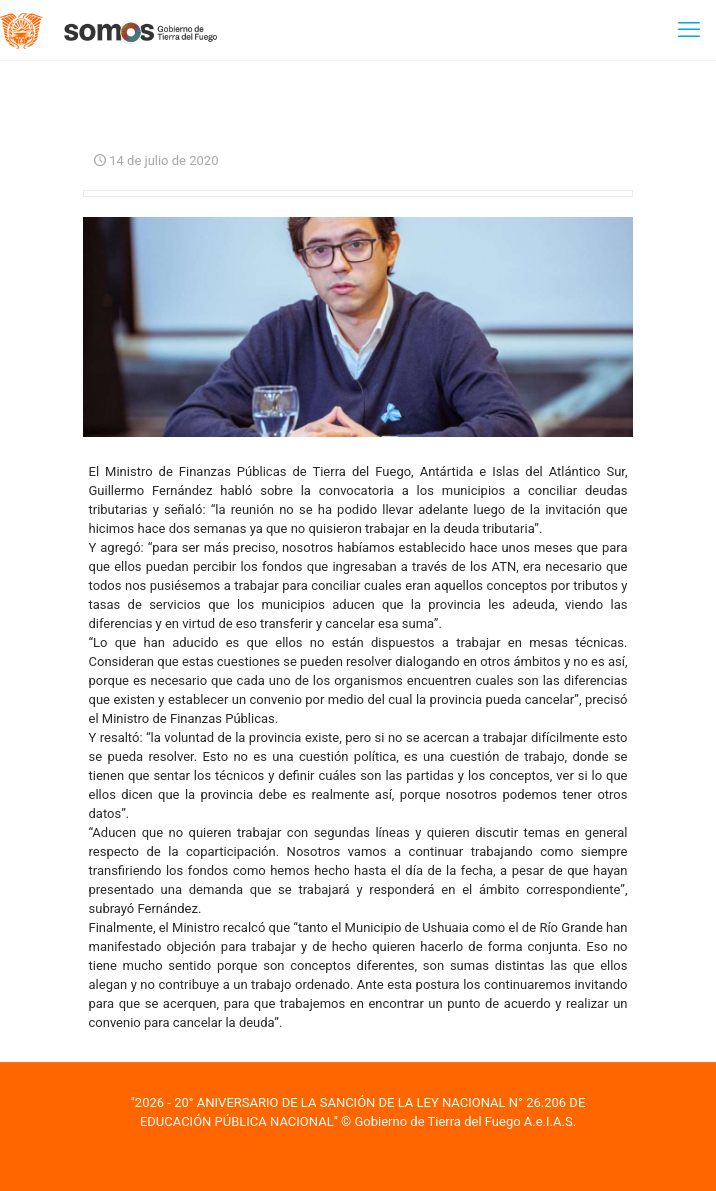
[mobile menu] (689, 30)
